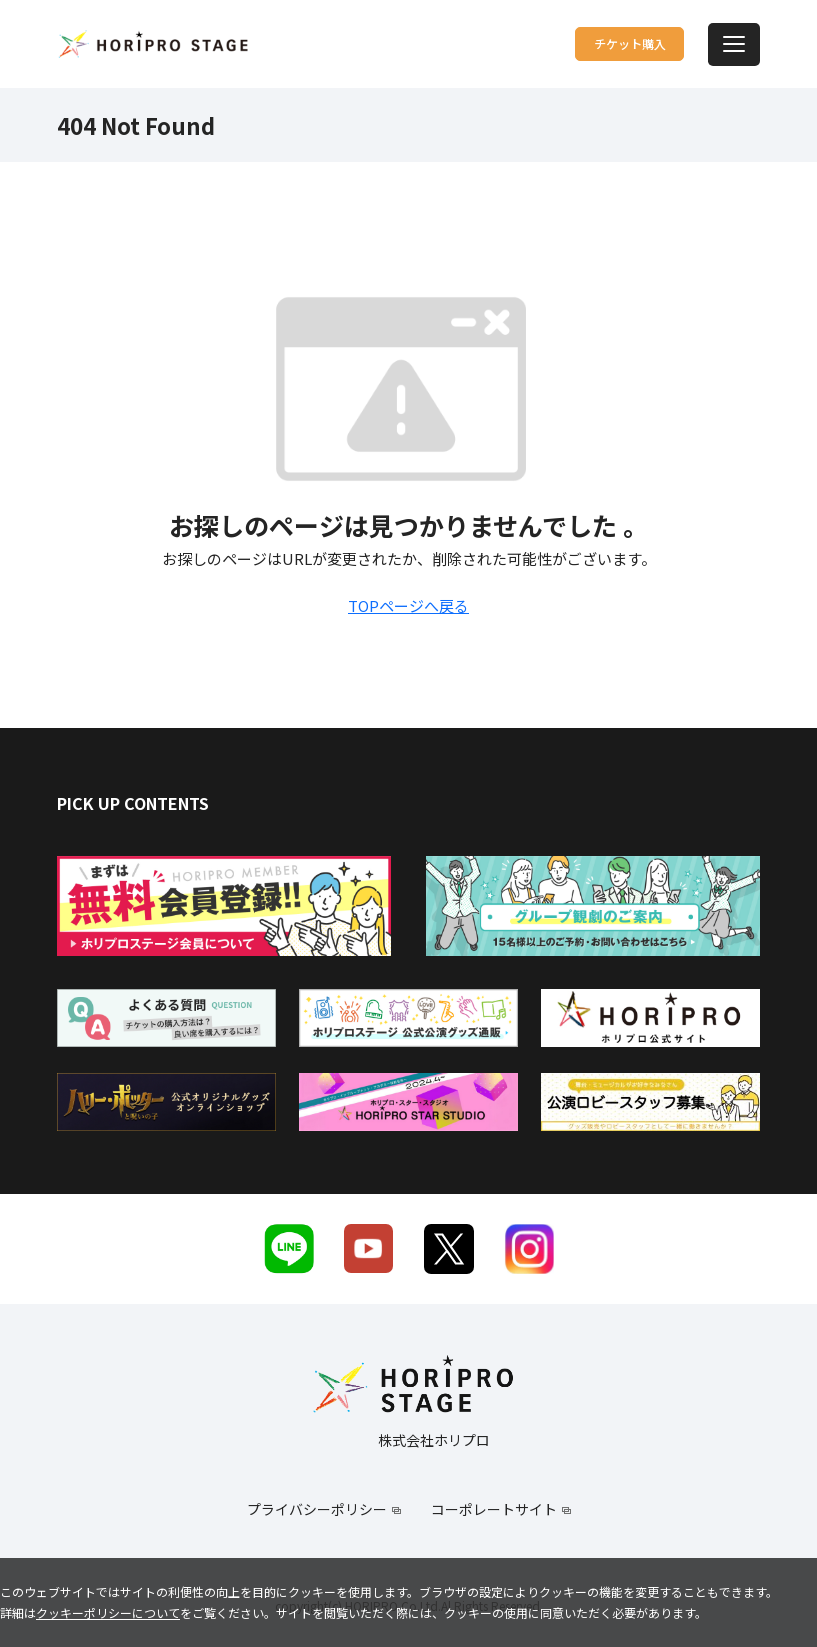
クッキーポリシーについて (108, 1612)
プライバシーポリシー (317, 1509)
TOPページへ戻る (408, 605)
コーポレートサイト (494, 1509)
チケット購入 (589, 43)
